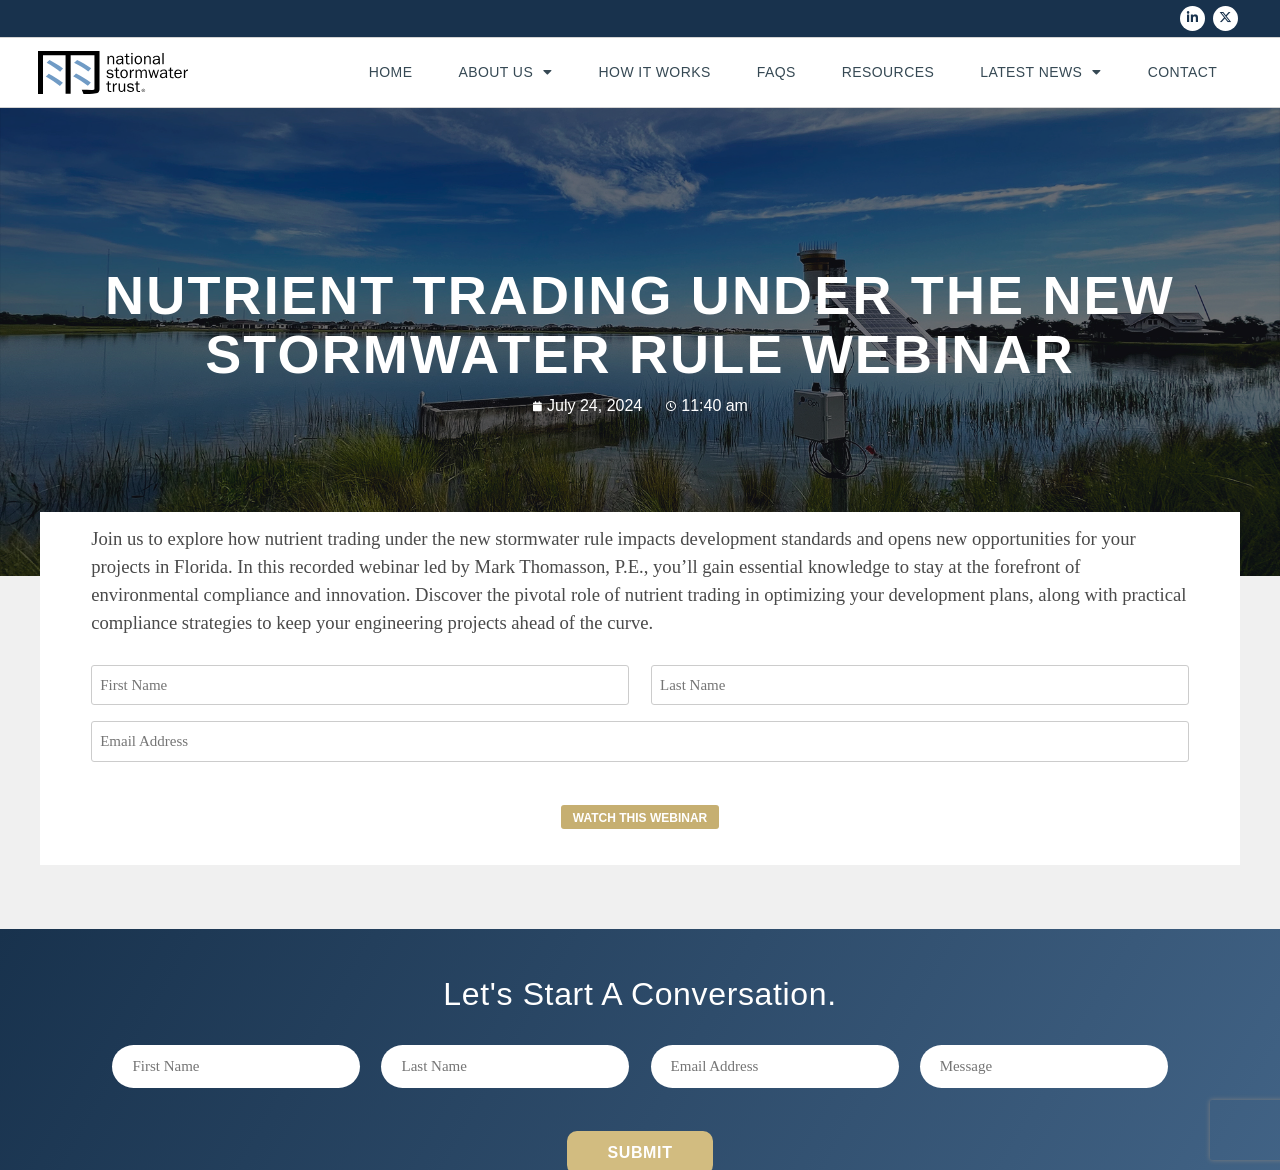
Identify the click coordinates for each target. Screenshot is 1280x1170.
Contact (1183, 72)
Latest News (1041, 72)
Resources (888, 72)
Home (391, 72)
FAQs (776, 72)
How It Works (655, 72)
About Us (505, 72)
